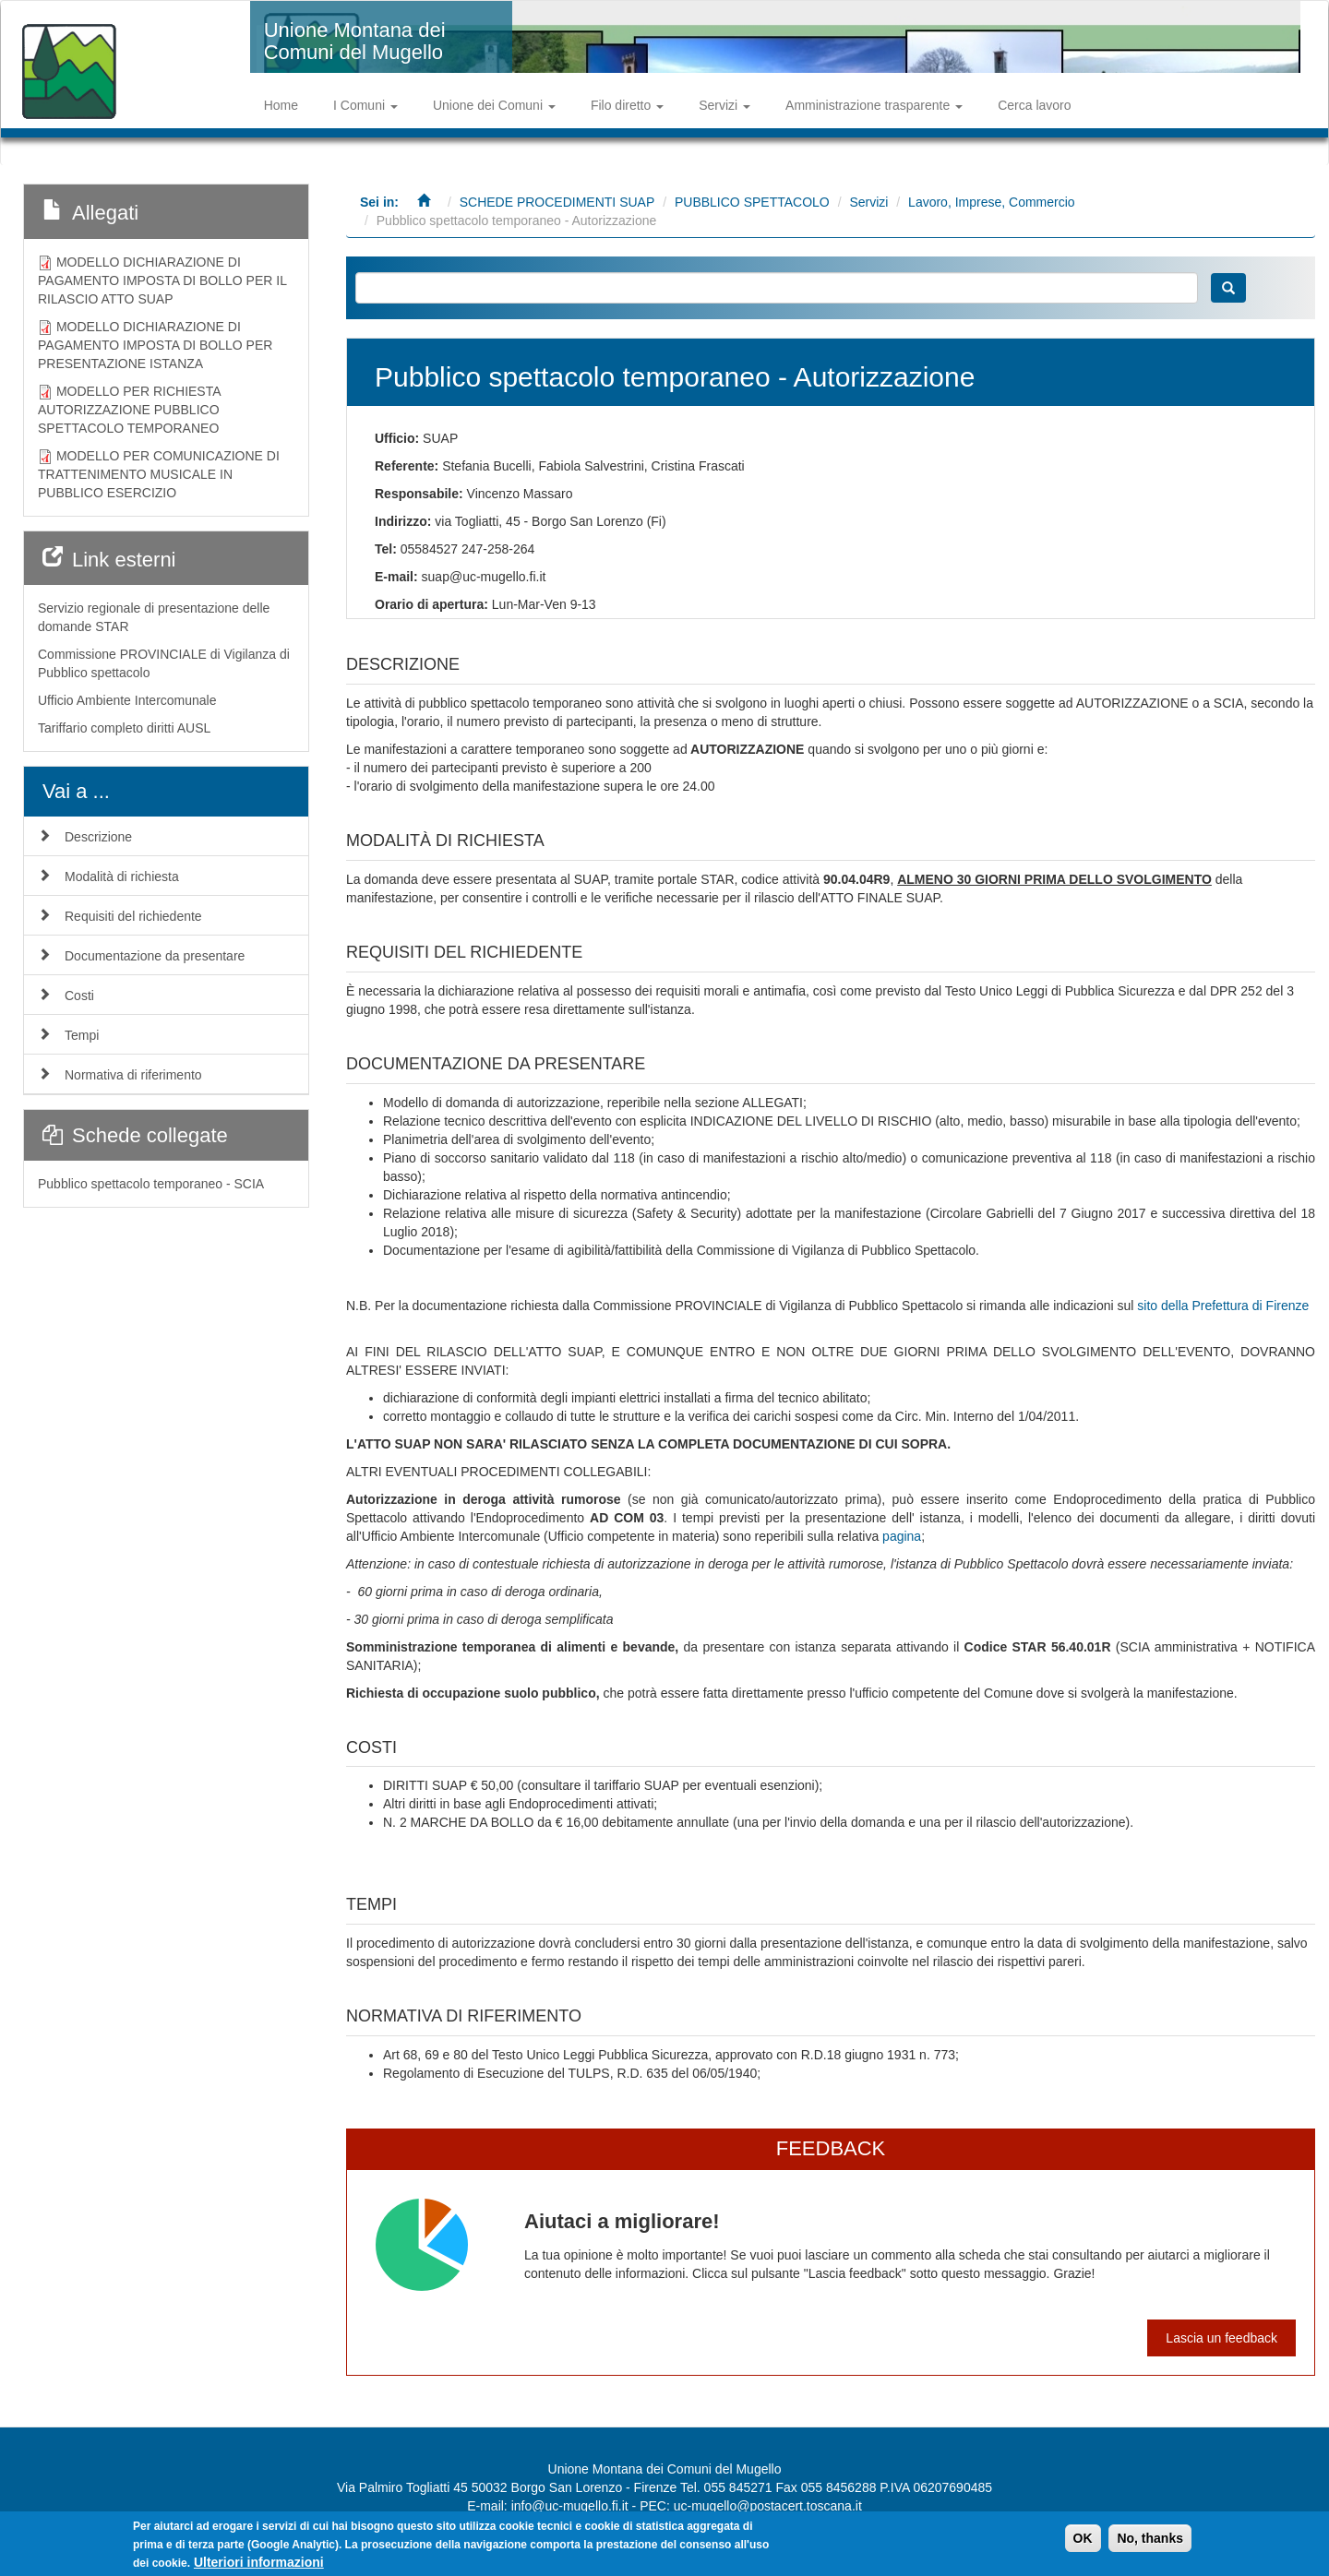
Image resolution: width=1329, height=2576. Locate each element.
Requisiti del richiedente (133, 916)
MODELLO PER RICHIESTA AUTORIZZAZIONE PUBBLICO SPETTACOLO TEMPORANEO (129, 409)
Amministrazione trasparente (874, 105)
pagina (901, 1536)
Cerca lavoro (1034, 105)
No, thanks (1150, 2539)
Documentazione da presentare (155, 955)
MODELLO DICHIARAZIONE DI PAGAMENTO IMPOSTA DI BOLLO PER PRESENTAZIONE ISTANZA (155, 345)
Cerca (1228, 288)
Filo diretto (627, 105)
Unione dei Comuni (494, 105)
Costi (79, 995)
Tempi (82, 1035)
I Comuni (365, 105)
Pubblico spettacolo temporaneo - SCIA (151, 1183)
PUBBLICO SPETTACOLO (752, 202)
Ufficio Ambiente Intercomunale (127, 700)
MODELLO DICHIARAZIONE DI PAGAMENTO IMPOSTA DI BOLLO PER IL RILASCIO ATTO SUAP (162, 280)
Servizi (724, 105)
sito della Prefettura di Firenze (1223, 1305)
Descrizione (98, 836)
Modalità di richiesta (122, 876)
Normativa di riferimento (133, 1074)
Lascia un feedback (1221, 2338)
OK (1083, 2539)
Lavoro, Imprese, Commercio (991, 202)
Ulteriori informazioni (259, 2563)
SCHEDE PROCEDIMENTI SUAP (557, 202)
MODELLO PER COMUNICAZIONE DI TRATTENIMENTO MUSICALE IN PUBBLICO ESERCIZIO (159, 474)
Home (281, 105)
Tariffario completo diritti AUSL (124, 728)
